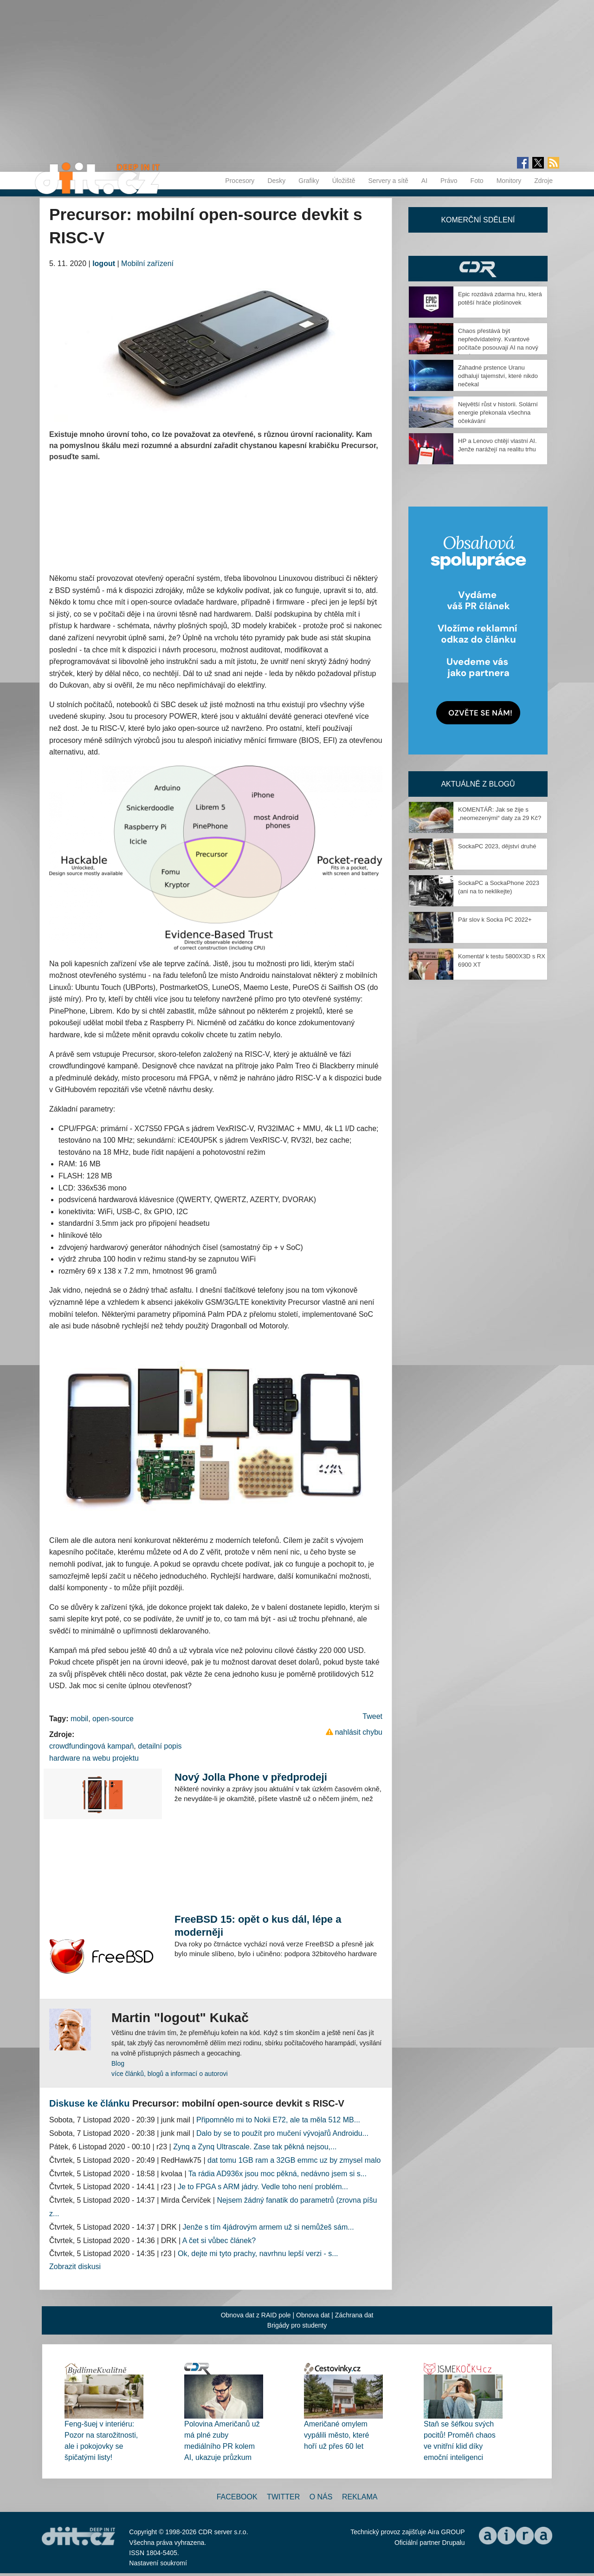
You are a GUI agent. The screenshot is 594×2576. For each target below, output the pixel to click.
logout (103, 263)
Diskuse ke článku (89, 2103)
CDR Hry (478, 268)
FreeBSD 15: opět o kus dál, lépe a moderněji (257, 1925)
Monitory (509, 180)
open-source (113, 1719)
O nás (321, 2497)
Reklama (359, 2497)
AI (424, 180)
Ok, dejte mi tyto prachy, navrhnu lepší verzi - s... (258, 2253)
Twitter (283, 2497)
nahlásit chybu (358, 1732)
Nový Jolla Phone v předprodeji (250, 1777)
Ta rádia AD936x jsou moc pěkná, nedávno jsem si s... (277, 2174)
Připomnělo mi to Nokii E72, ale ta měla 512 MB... (278, 2120)
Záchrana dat (354, 2315)
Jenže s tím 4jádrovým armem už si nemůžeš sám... (268, 2227)
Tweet (372, 1716)
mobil (79, 1719)
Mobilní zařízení (147, 263)
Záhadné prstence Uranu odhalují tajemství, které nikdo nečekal (498, 376)
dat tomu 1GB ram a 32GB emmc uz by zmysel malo (294, 2160)
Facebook (237, 2497)
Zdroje (543, 180)
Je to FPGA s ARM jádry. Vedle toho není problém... (263, 2187)
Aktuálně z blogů (478, 784)
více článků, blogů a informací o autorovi (169, 2073)
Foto (477, 180)
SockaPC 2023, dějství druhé (497, 846)
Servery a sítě (388, 180)
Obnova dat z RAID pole (256, 2315)
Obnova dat (312, 2315)
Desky (276, 180)
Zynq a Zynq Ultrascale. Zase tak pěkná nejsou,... (254, 2147)
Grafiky (308, 180)
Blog (117, 2063)
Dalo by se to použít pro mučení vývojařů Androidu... (282, 2133)
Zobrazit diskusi (75, 2266)
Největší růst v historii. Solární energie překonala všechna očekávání (498, 412)
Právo (449, 180)
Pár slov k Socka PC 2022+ (495, 919)
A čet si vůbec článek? (219, 2240)
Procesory (239, 180)
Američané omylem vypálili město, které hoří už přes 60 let (336, 2435)
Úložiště (343, 180)
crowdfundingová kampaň (91, 1746)
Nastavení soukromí (158, 2563)
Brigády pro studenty (297, 2325)
